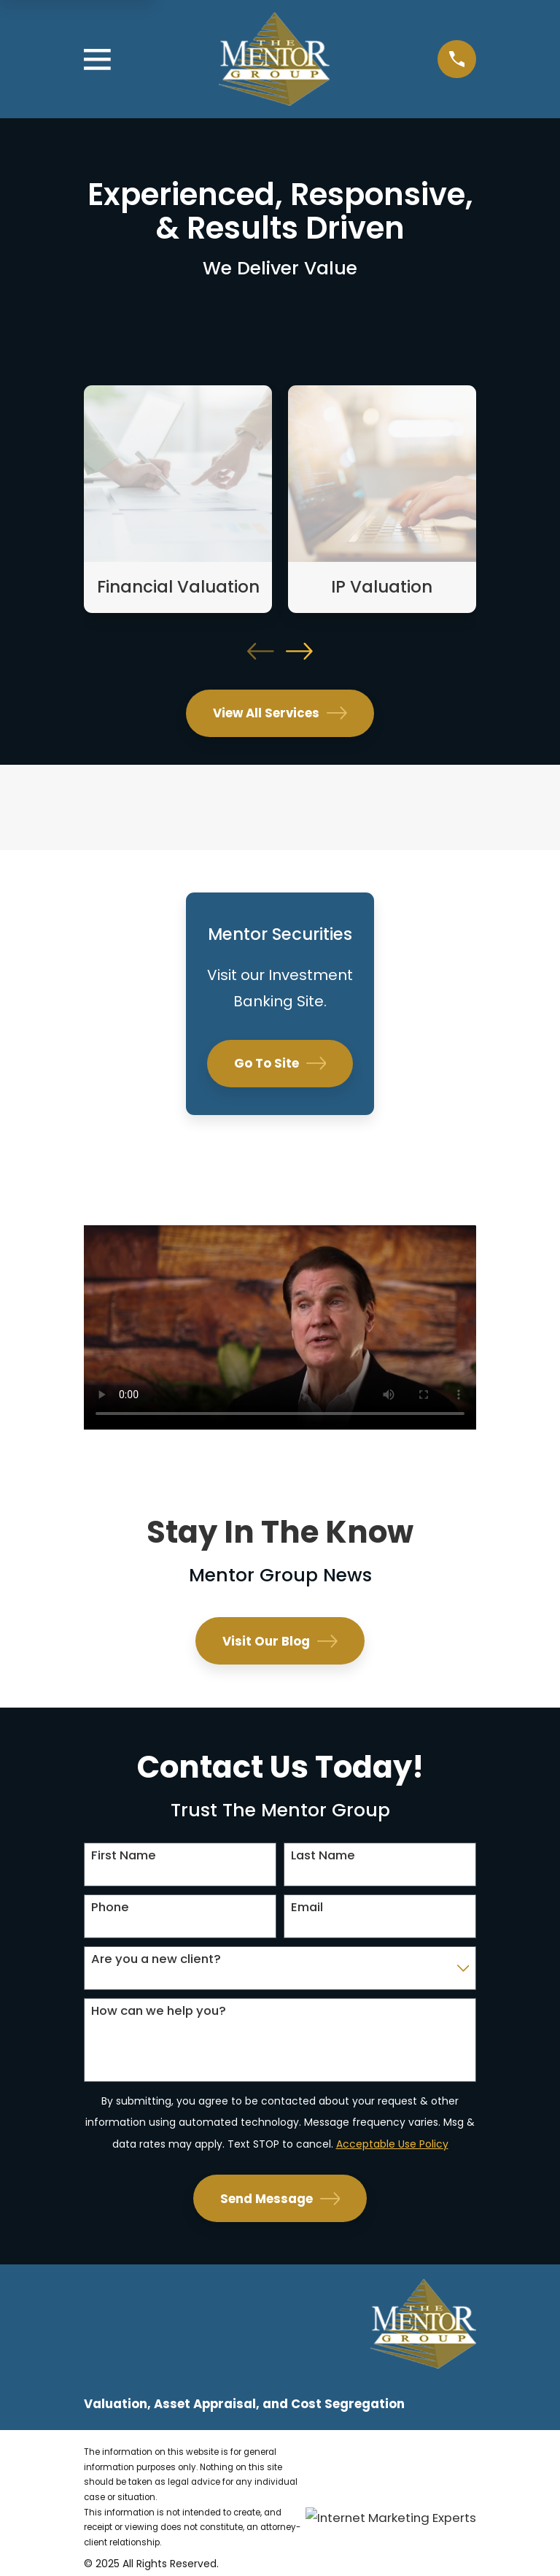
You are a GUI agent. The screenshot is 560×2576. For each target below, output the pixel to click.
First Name (123, 1855)
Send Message (280, 2199)
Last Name (323, 1855)
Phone (110, 1907)
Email (307, 1907)
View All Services (280, 713)
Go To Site (280, 1063)
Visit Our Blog (280, 1641)
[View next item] (299, 651)
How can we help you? (158, 2010)
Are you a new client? (156, 1958)
